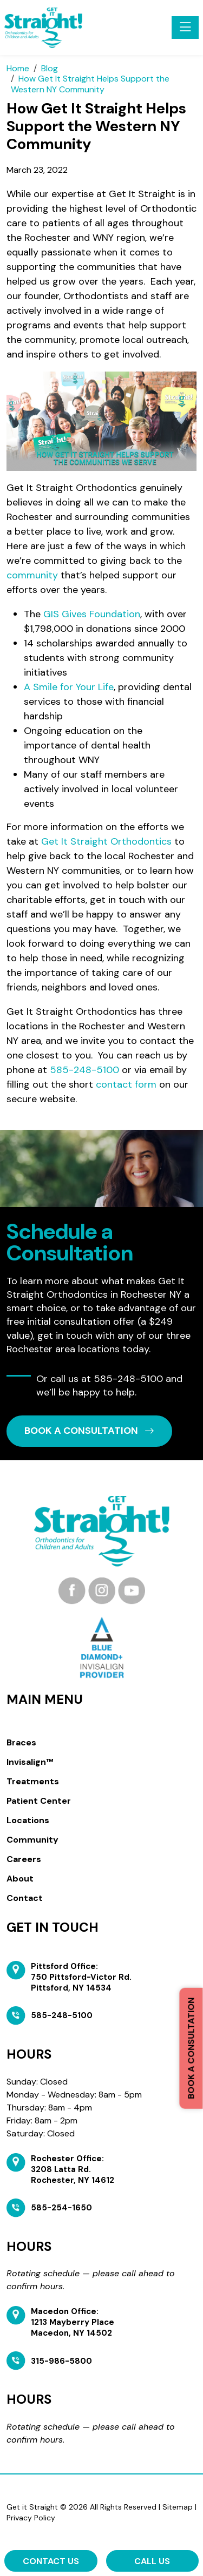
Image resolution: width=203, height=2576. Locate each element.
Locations (27, 1820)
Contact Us (51, 2561)
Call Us (152, 2561)
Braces (21, 1742)
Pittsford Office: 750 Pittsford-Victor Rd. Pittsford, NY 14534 (81, 1977)
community (32, 575)
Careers (23, 1859)
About (20, 1878)
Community (32, 1839)
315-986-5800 (61, 2361)
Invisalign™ (29, 1762)
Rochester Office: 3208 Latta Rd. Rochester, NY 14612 (72, 2169)
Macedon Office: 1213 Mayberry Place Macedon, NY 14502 (72, 2322)
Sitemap (177, 2507)
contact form (126, 1084)
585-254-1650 (61, 2207)
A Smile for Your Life (69, 686)
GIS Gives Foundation (91, 614)
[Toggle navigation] (185, 27)
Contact (24, 1898)
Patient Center (38, 1800)
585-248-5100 (84, 1069)
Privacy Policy (30, 2518)
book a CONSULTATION (89, 1430)
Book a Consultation (191, 2048)
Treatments (32, 1781)
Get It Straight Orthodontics (106, 841)
